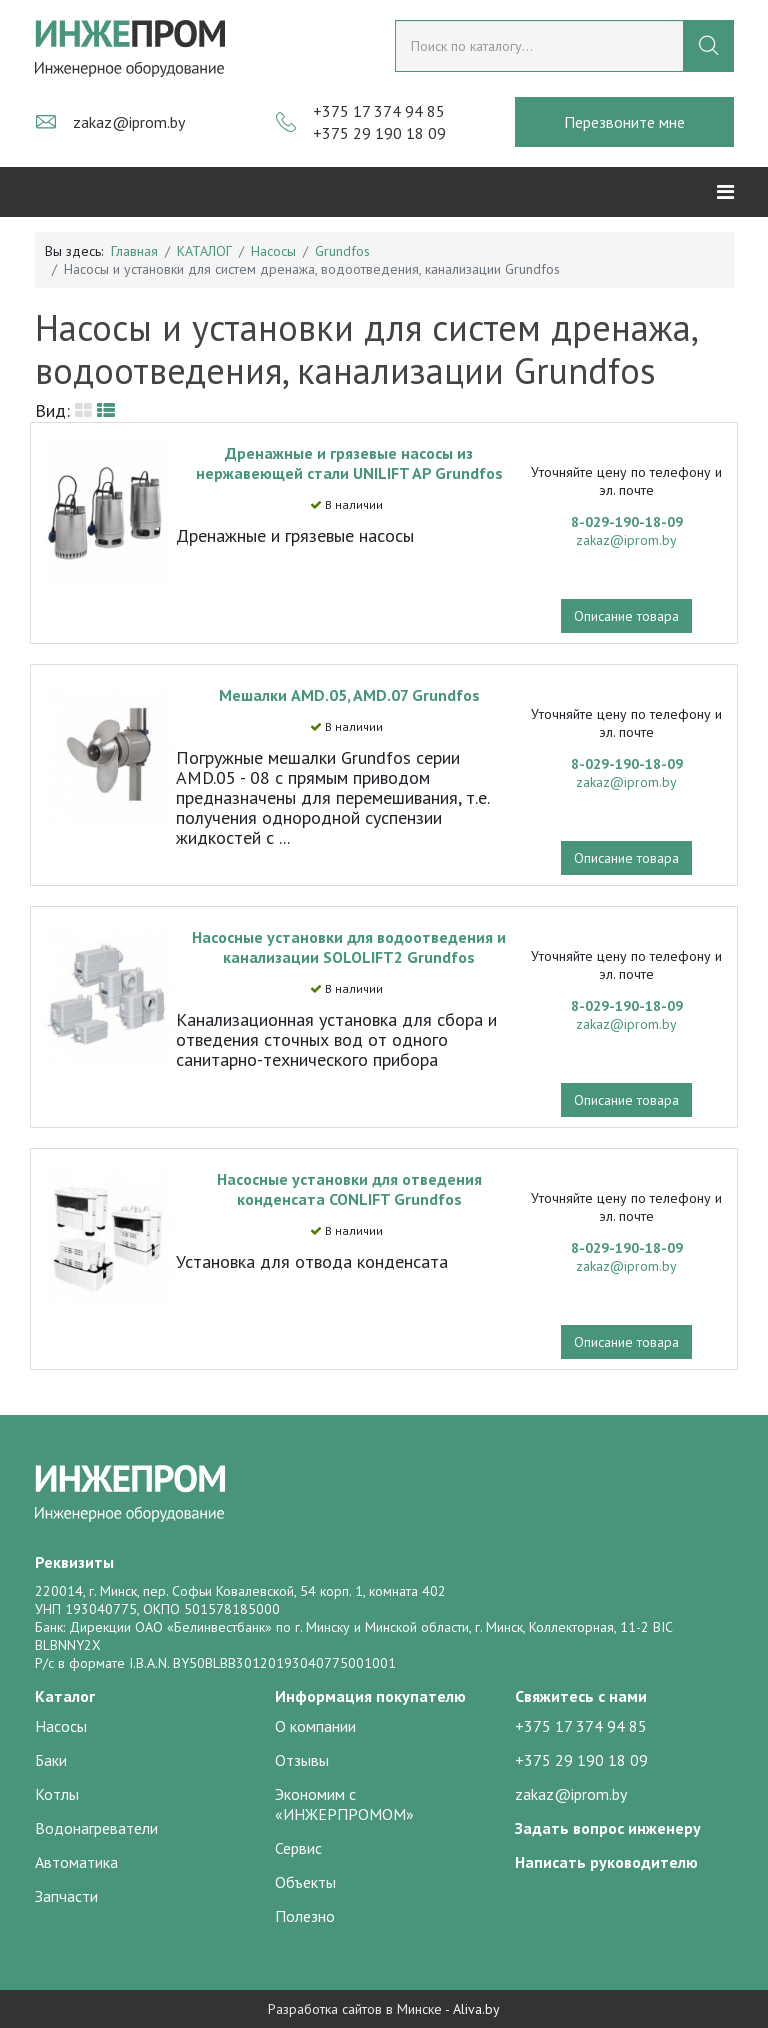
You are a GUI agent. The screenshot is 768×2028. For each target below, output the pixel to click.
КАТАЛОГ (204, 251)
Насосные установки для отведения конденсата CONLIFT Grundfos (349, 1189)
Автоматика (76, 1862)
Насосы (273, 251)
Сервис (298, 1848)
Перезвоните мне (624, 122)
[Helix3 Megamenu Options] (725, 192)
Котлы (57, 1794)
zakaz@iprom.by (129, 122)
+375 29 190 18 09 (379, 133)
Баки (51, 1760)
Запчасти (66, 1896)
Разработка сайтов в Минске (355, 2009)
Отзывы (302, 1760)
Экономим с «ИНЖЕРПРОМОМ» (344, 1804)
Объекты (305, 1882)
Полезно (305, 1916)
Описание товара (626, 616)
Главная (134, 251)
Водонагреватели (96, 1828)
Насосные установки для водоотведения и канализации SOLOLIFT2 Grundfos (349, 947)
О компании (315, 1726)
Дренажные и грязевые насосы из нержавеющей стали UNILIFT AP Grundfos (349, 463)
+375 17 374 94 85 (379, 111)
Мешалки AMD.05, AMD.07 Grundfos (349, 695)
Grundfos (342, 251)
